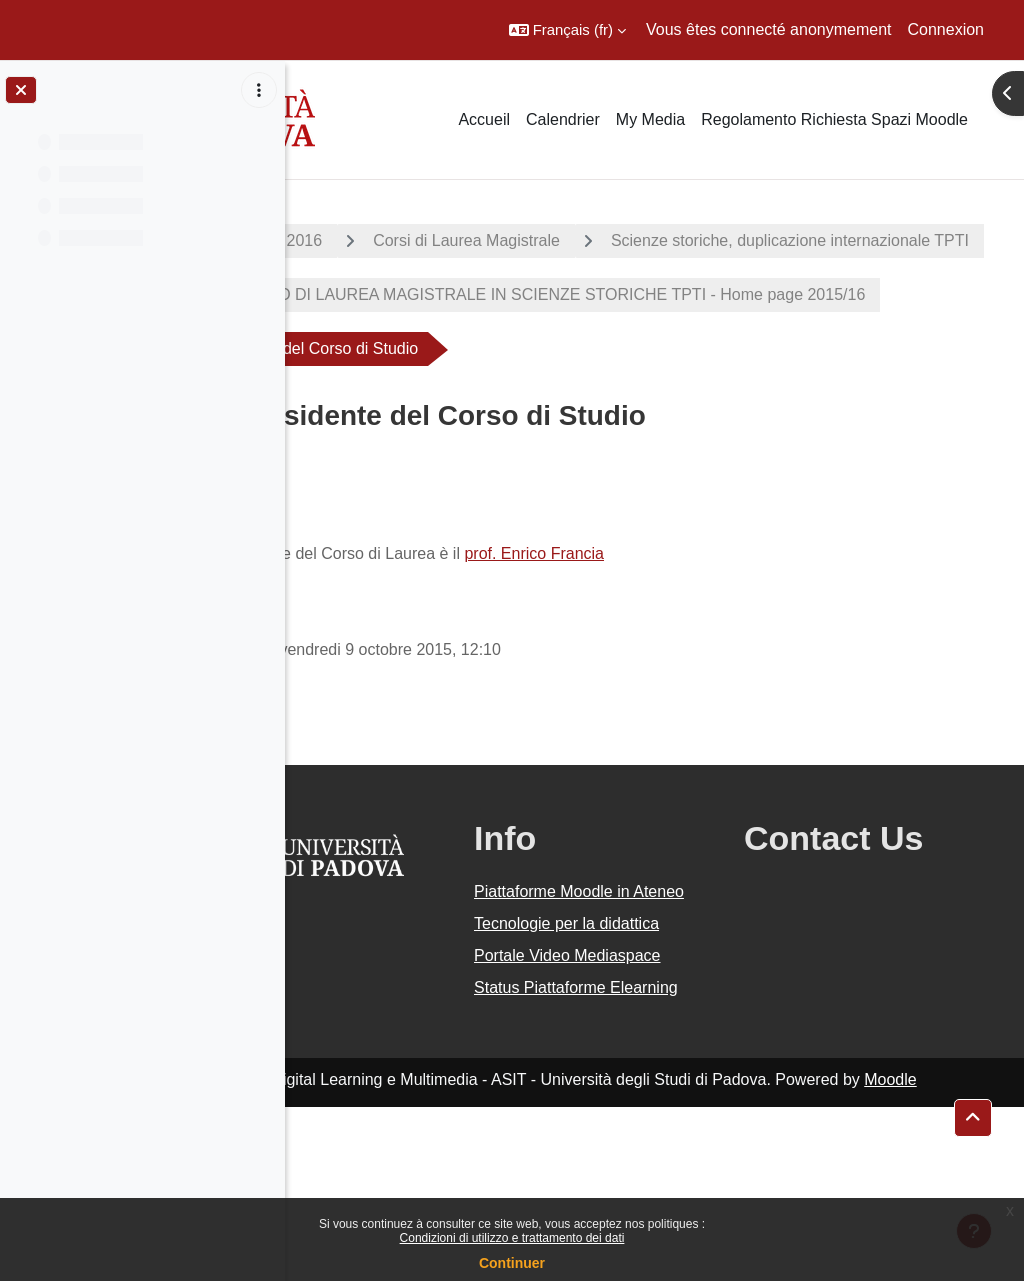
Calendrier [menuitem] (563, 119)
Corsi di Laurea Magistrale (587, 240)
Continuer (512, 1263)
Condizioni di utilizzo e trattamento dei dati (512, 1238)
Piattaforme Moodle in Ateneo (633, 981)
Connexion (946, 29)
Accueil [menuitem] (484, 119)
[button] (567, 30)
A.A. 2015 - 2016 (383, 240)
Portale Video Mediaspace (603, 1093)
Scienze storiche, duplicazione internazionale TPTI (523, 294)
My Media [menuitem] (650, 119)
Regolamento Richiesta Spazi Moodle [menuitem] (834, 119)
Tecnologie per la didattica (615, 1037)
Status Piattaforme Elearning (621, 1149)
